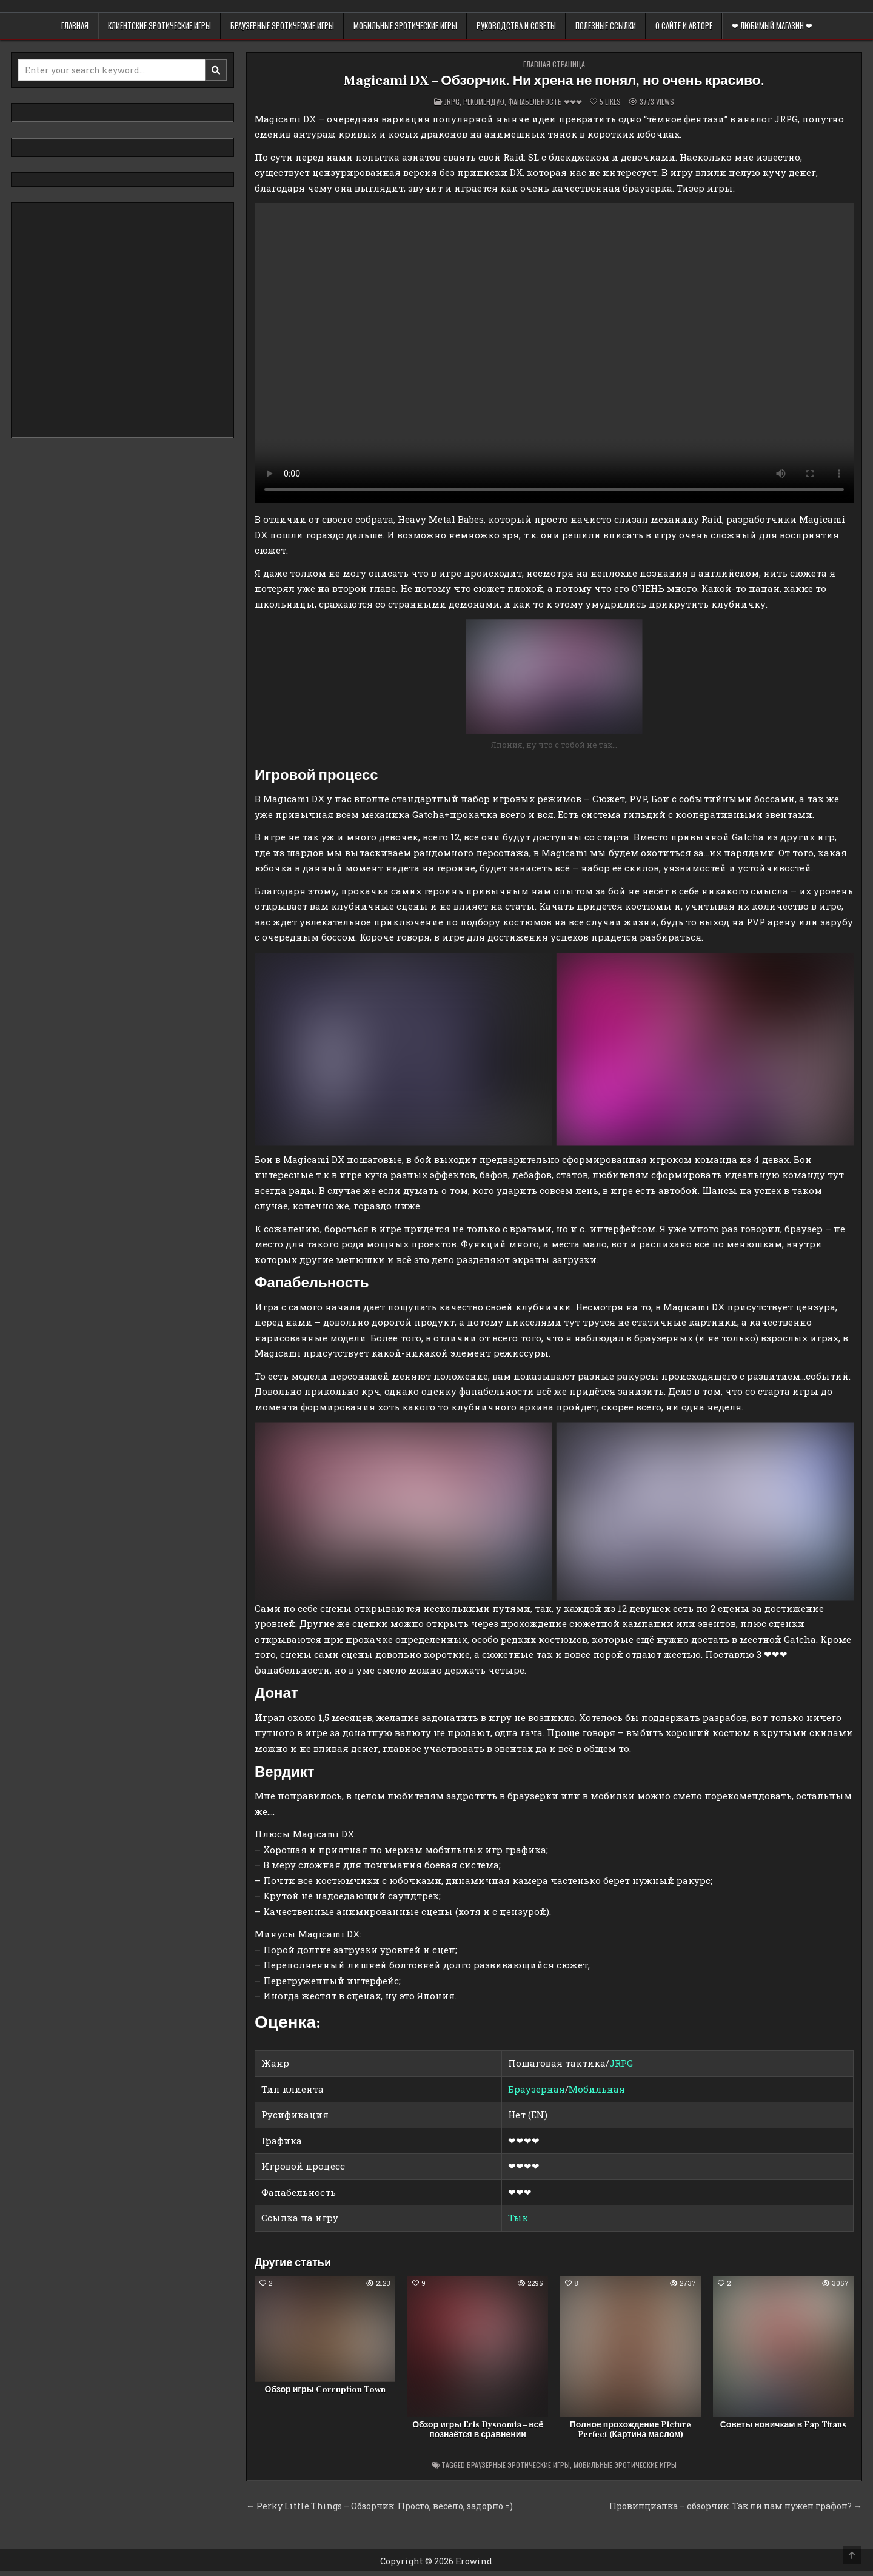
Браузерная (536, 2089)
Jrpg (452, 101)
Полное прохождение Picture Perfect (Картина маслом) (630, 2430)
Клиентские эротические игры (159, 25)
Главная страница (554, 64)
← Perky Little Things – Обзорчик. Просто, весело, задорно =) (379, 2506)
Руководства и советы (516, 25)
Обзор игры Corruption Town (325, 2389)
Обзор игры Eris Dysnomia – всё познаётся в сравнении (477, 2430)
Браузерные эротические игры (282, 25)
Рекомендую (483, 101)
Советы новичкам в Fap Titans (783, 2425)
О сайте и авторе (683, 25)
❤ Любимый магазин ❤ (772, 25)
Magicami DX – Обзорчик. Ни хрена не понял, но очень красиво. (554, 80)
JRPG (621, 2063)
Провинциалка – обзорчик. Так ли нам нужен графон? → (735, 2506)
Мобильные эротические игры (405, 25)
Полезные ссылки (605, 25)
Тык (518, 2218)
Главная (75, 25)
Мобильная (597, 2089)
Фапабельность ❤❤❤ (545, 101)
